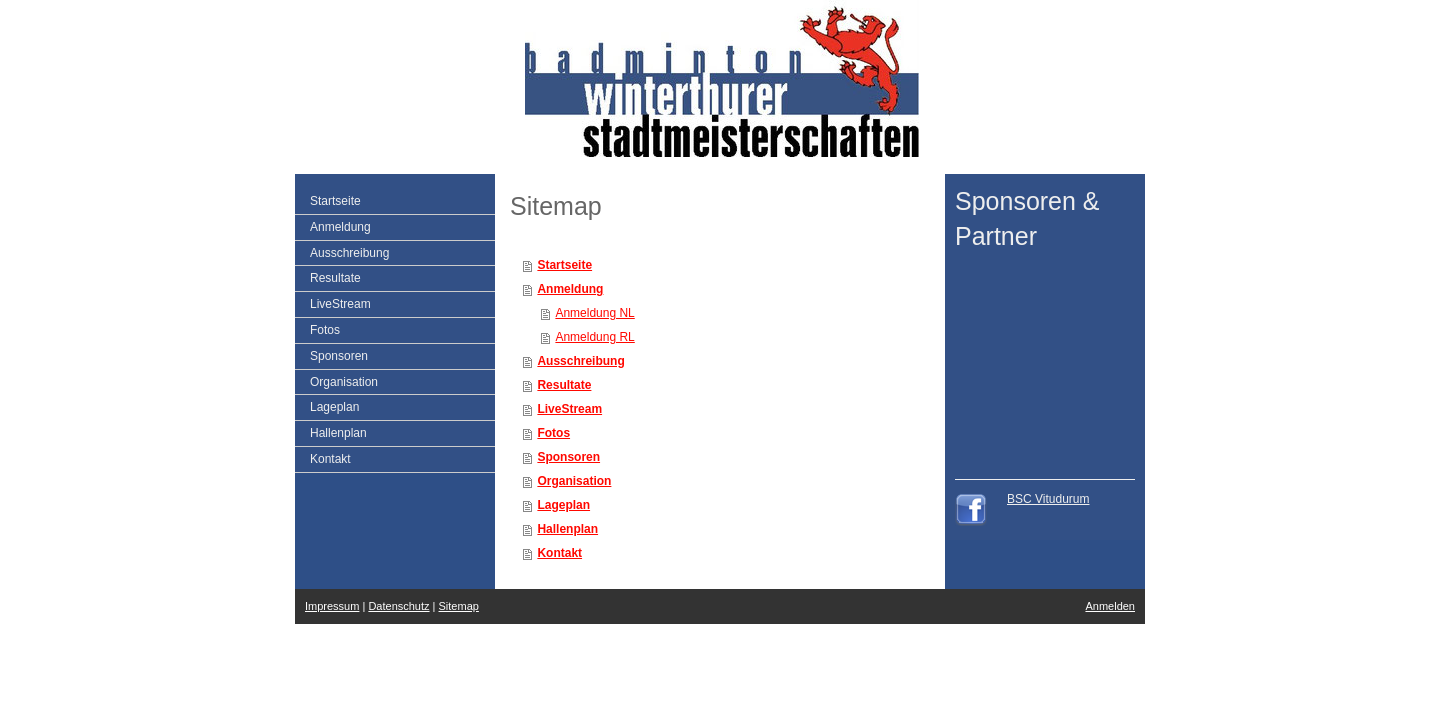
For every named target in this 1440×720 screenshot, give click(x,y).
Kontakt (559, 553)
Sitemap (459, 606)
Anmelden (1110, 606)
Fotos (553, 433)
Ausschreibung (580, 361)
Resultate (564, 385)
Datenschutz (398, 606)
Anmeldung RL (594, 337)
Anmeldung (570, 289)
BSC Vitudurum (1048, 499)
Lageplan (563, 505)
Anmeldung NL (594, 313)
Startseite (564, 265)
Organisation (574, 481)
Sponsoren (568, 457)
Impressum (332, 606)
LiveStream (569, 409)
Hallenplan (567, 529)
